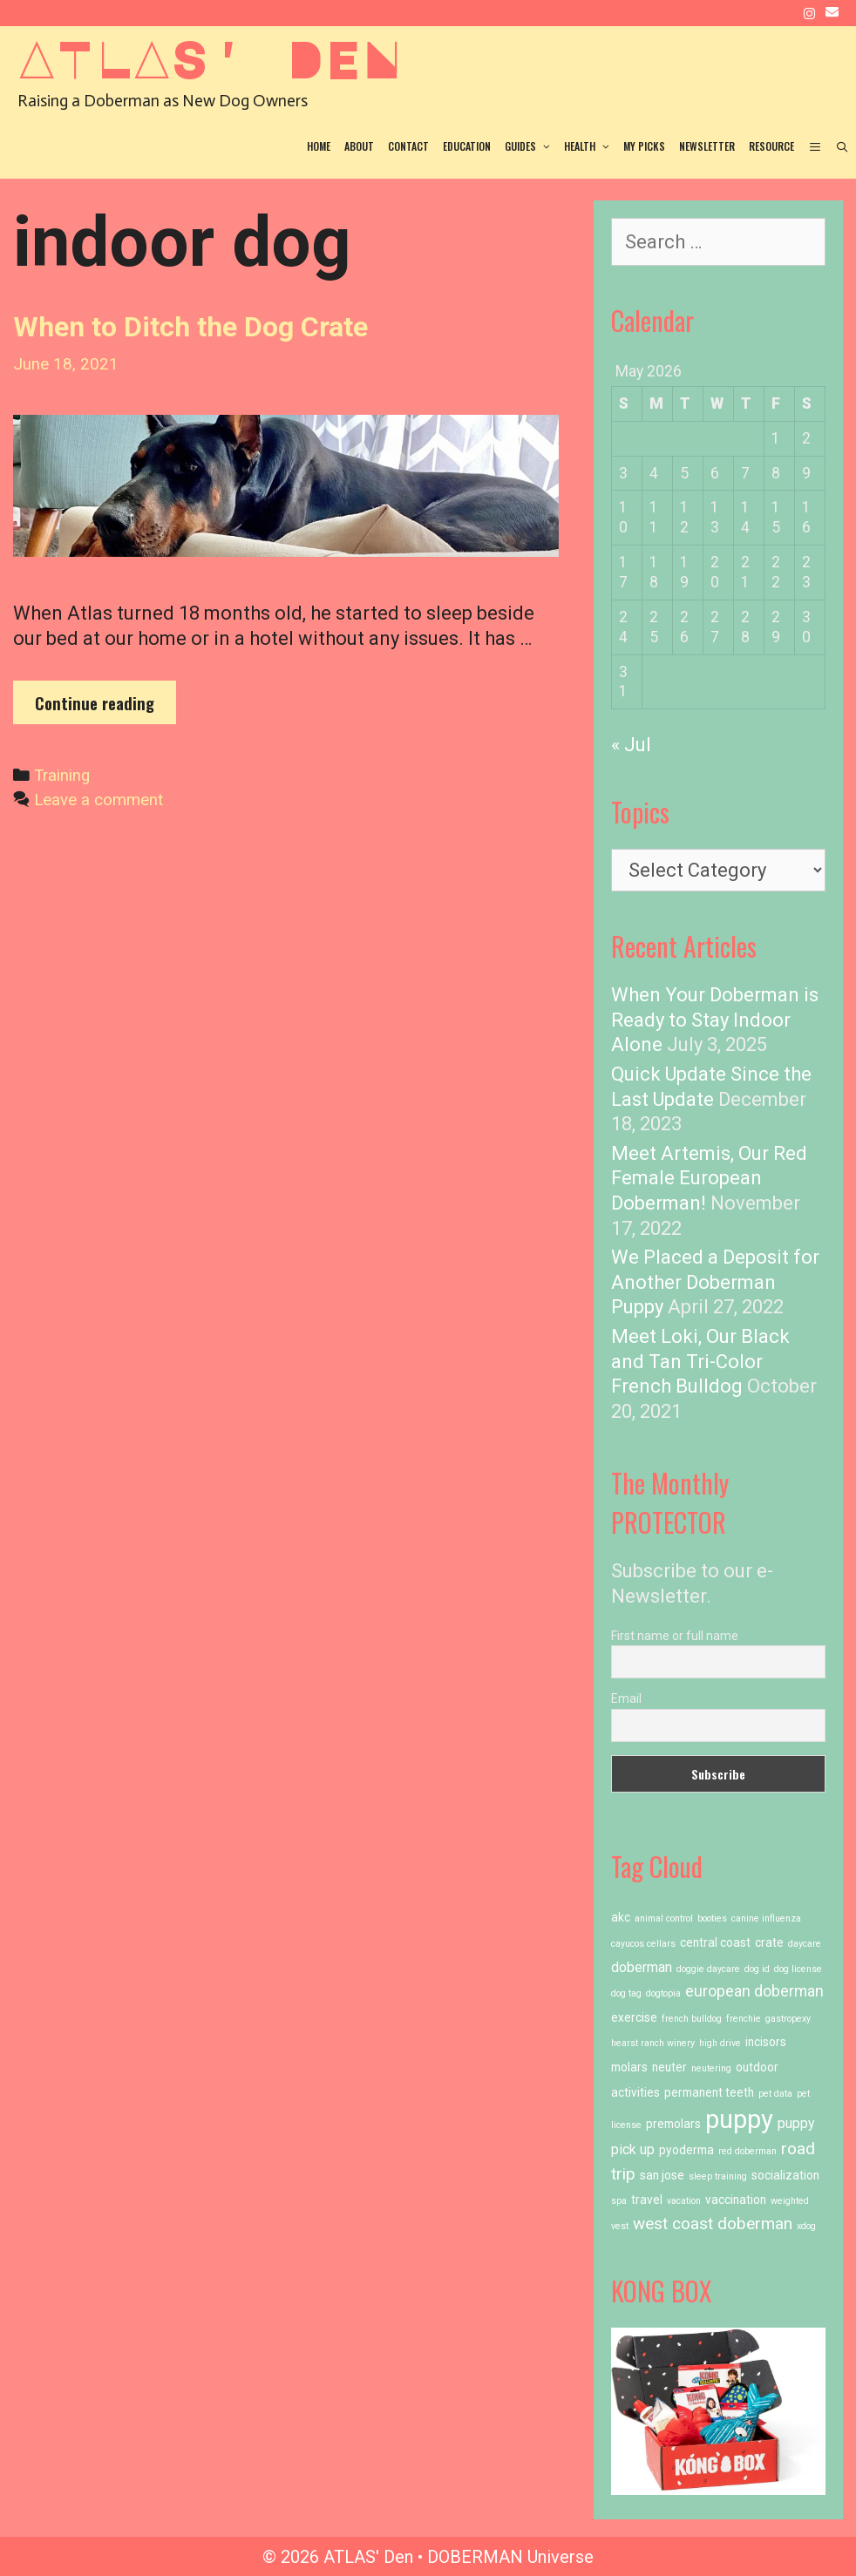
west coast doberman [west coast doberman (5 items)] (712, 2223)
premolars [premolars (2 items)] (673, 2124)
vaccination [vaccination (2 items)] (735, 2200)
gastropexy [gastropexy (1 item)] (788, 2018)
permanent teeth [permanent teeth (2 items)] (709, 2092)
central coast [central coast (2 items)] (715, 1942)
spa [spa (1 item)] (619, 2201)
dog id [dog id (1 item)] (757, 1969)
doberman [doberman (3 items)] (641, 1967)
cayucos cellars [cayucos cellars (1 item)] (643, 1943)
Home (318, 146)
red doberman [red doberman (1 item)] (747, 2151)
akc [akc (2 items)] (620, 1917)
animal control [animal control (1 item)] (664, 1918)
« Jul (631, 745)
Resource (771, 146)
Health (590, 146)
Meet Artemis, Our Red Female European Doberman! (709, 1178)
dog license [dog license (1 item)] (798, 1969)
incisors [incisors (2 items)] (765, 2042)
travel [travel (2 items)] (646, 2200)
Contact (408, 146)
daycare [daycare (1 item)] (804, 1943)
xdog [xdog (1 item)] (806, 2226)
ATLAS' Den (209, 57)
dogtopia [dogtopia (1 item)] (663, 1993)
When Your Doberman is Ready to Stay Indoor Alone (715, 1019)
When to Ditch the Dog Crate (190, 326)
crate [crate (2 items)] (769, 1942)
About (359, 146)
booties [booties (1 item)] (712, 1918)
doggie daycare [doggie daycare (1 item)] (708, 1969)
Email (626, 1698)
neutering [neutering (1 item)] (711, 2068)
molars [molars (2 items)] (629, 2067)
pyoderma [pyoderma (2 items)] (686, 2150)
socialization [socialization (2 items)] (785, 2175)
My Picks (644, 146)
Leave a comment (98, 800)
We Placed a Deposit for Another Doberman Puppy (715, 1282)
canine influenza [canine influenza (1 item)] (766, 1918)
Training (62, 775)
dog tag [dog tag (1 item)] (626, 1993)
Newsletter (707, 146)
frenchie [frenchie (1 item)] (743, 2018)
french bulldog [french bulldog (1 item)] (692, 2018)
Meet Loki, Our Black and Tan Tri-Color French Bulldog (700, 1361)
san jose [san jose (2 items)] (662, 2175)
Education (467, 146)
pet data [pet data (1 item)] (775, 2093)
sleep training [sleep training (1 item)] (718, 2176)
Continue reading (105, 707)
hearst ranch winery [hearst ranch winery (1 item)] (653, 2043)
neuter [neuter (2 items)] (669, 2067)
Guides (531, 146)
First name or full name (674, 1636)
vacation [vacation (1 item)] (684, 2201)
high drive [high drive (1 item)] (720, 2043)
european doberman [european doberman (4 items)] (754, 1991)
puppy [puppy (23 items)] (739, 2119)
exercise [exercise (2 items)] (634, 2017)
